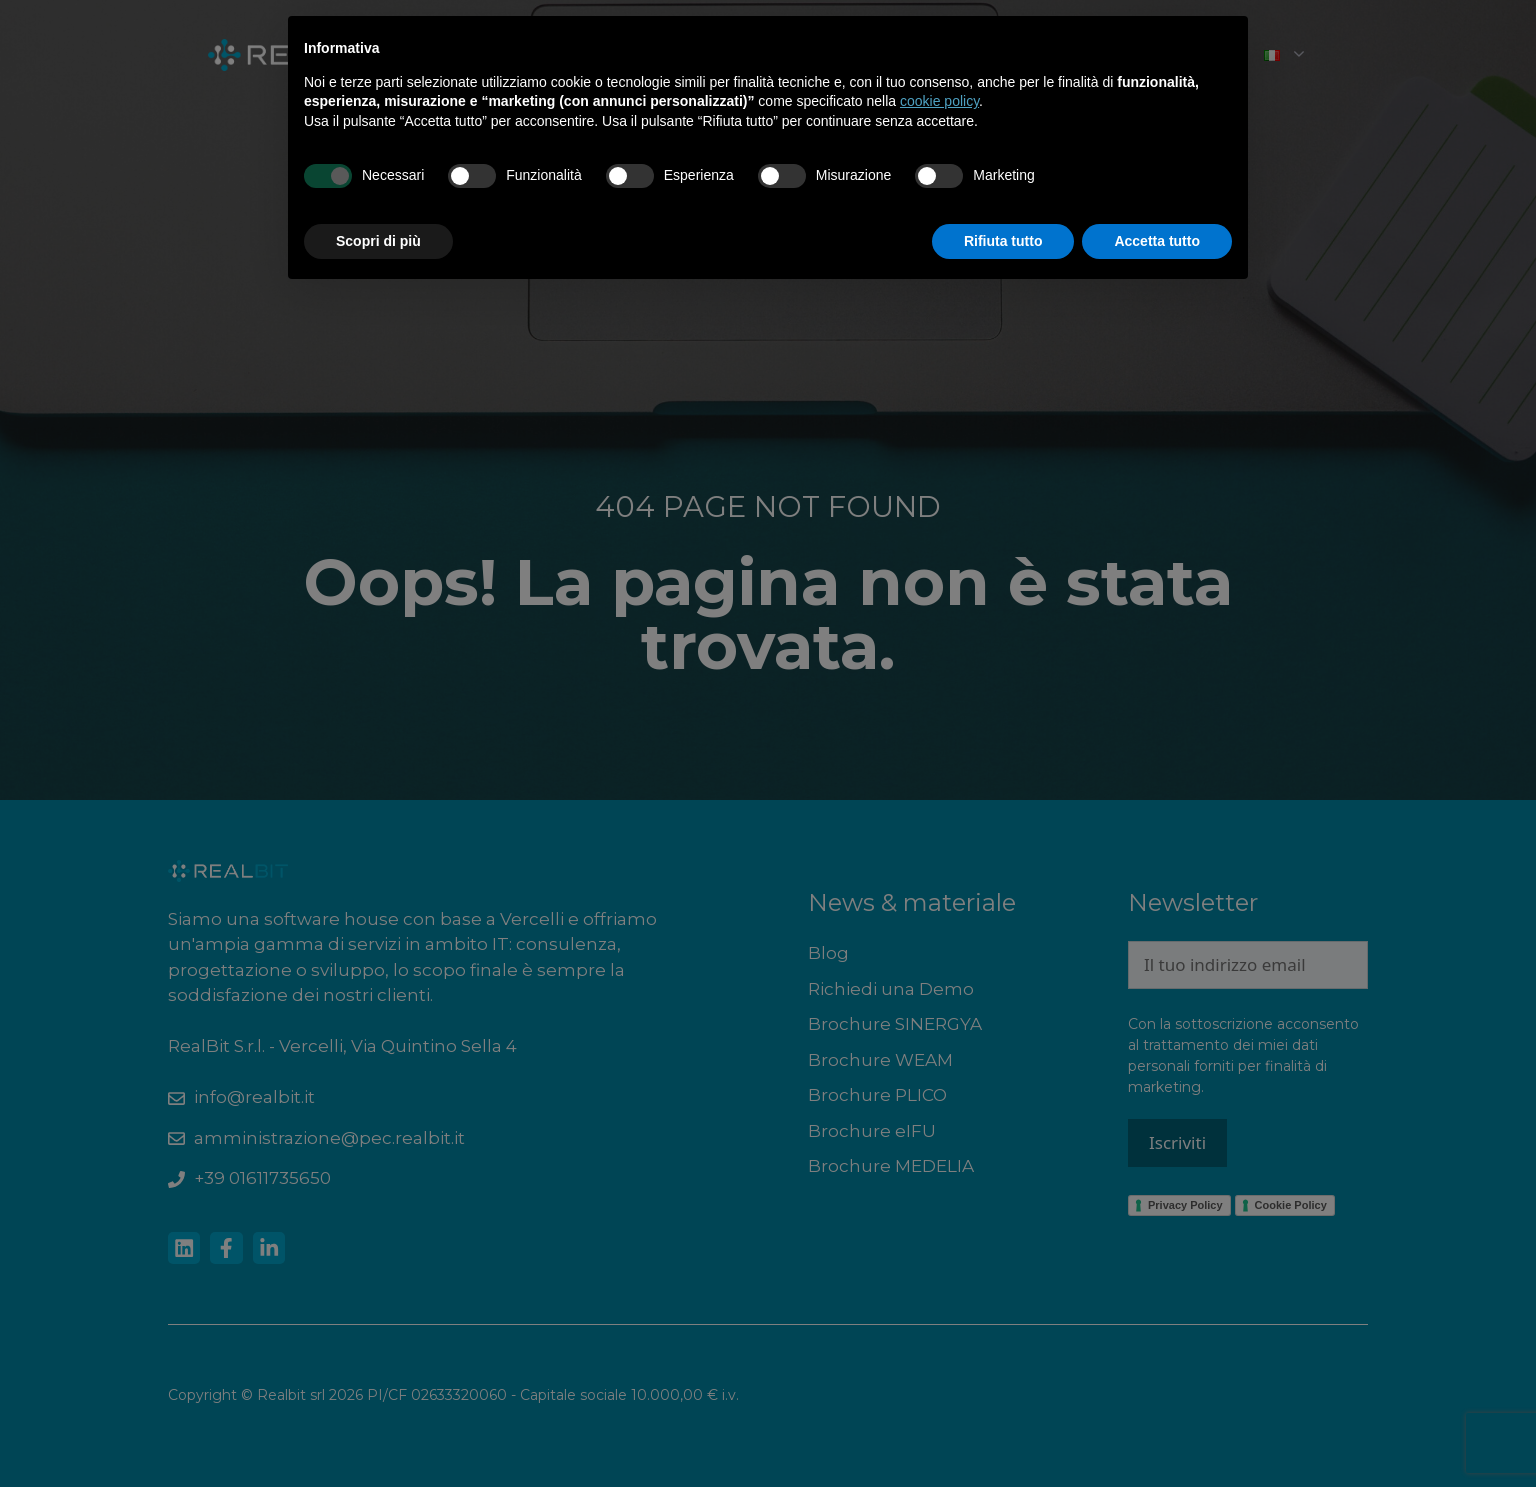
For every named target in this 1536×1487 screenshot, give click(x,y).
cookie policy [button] (939, 101)
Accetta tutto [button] (1157, 241)
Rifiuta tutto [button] (1003, 241)
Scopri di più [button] (378, 241)
